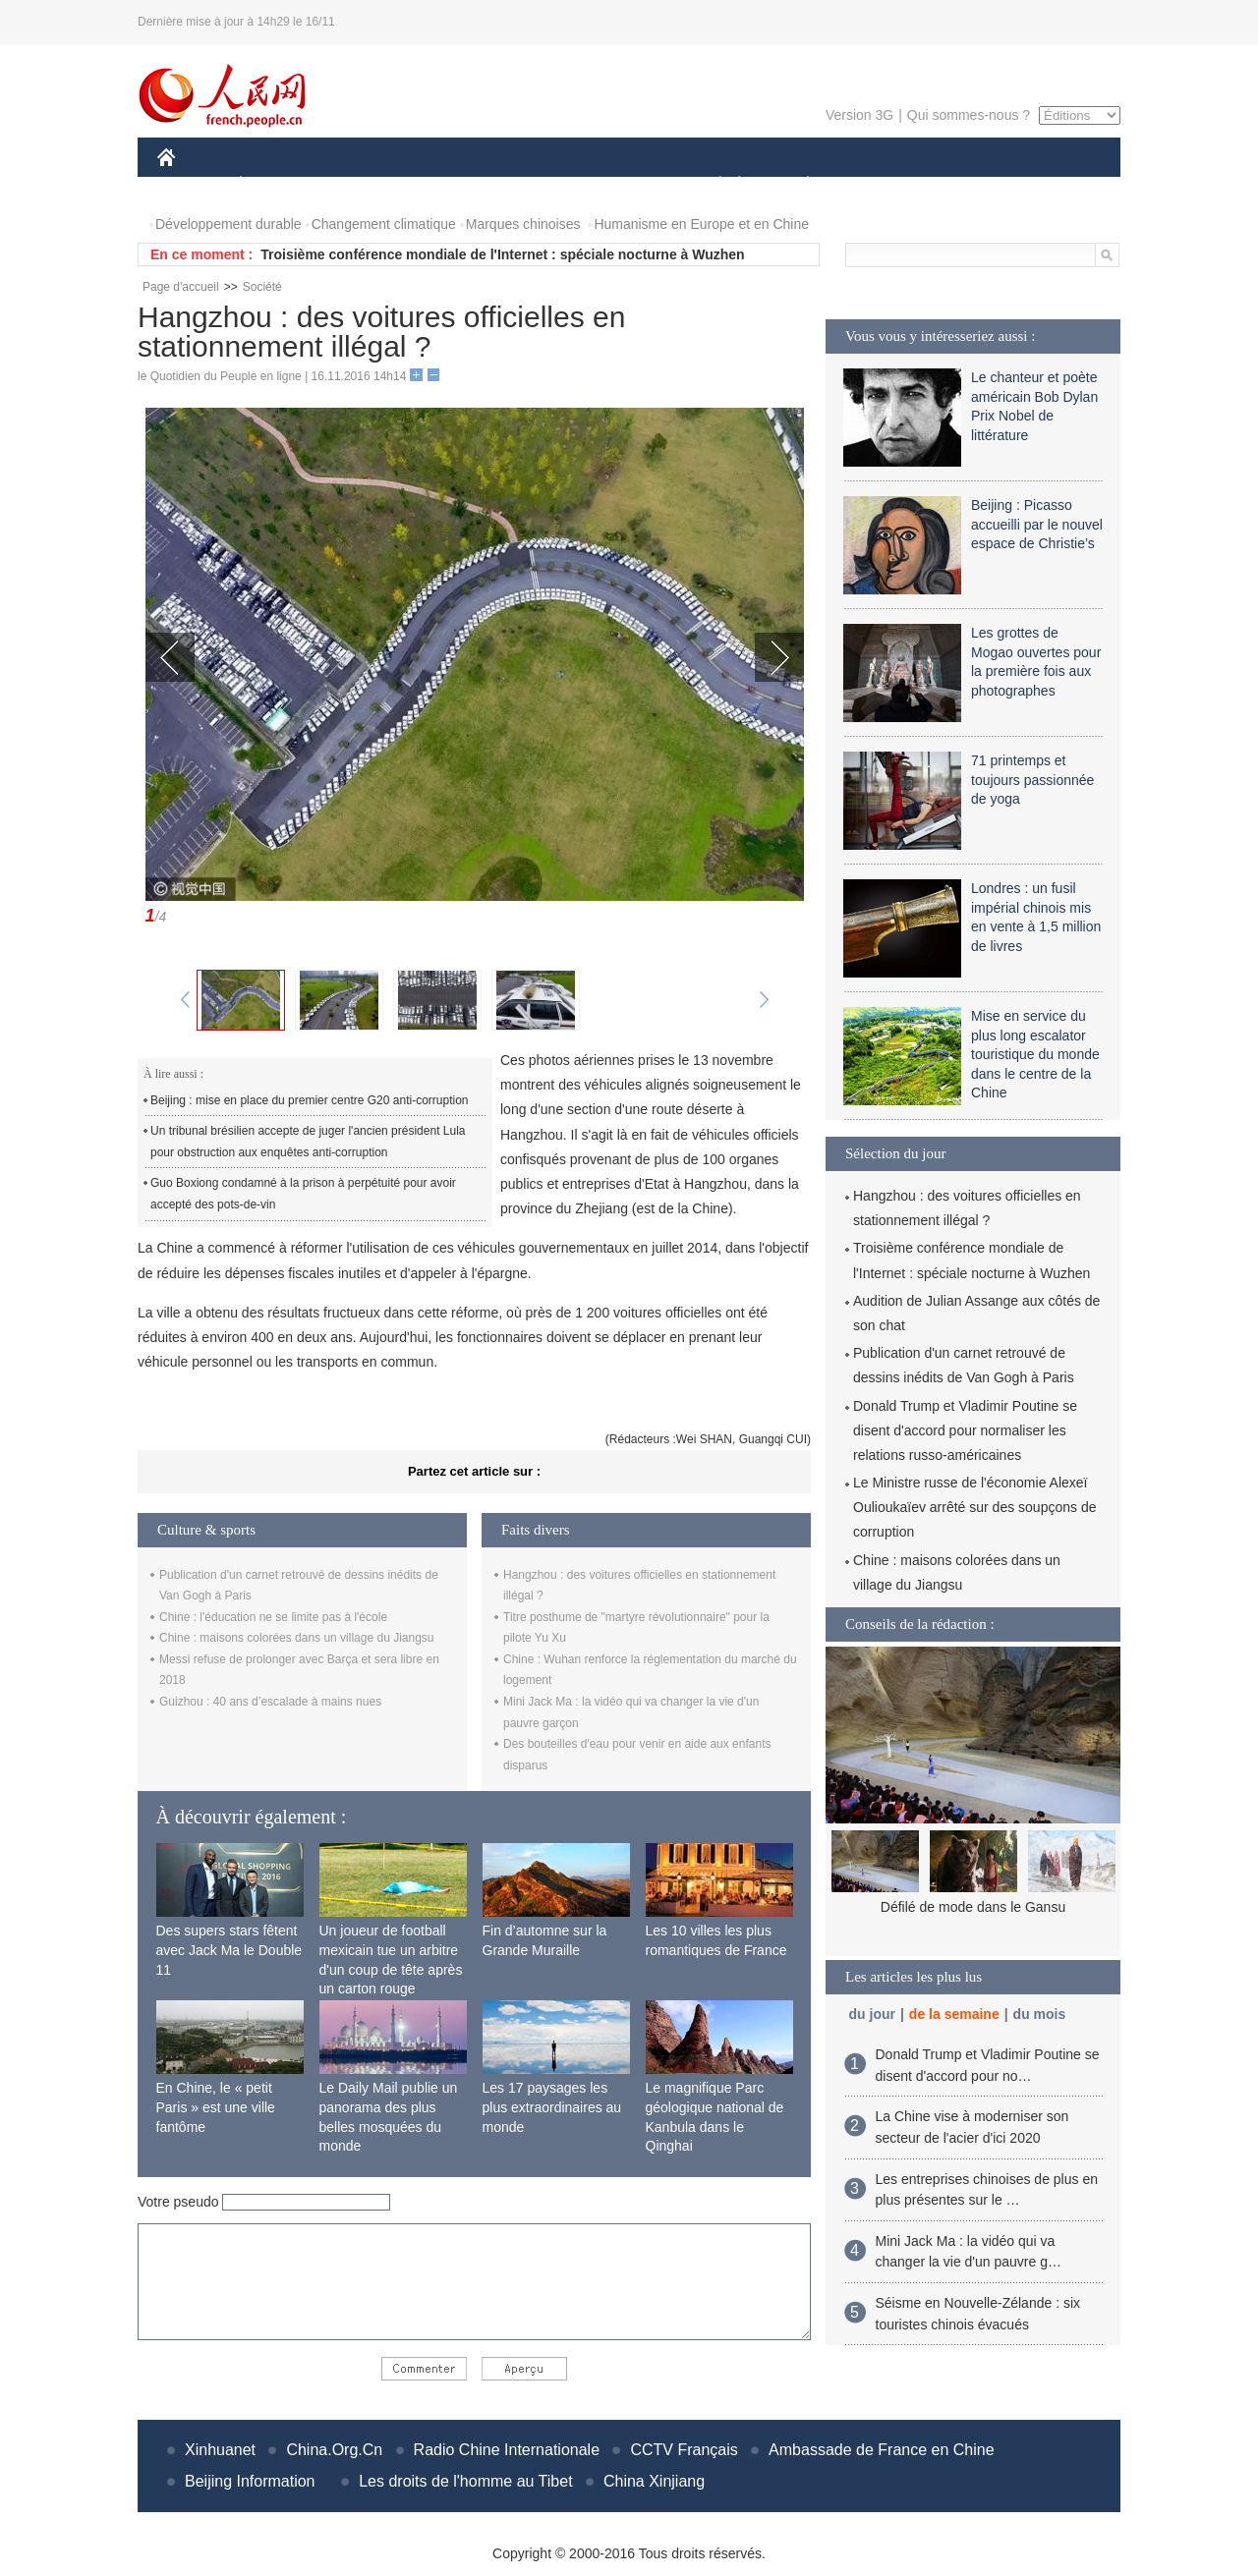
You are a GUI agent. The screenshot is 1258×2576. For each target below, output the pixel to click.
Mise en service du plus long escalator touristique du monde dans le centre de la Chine (1035, 1054)
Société (262, 287)
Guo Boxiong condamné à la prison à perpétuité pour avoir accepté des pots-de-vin (303, 1193)
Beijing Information (250, 2481)
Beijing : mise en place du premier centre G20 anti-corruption (309, 1100)
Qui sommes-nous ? (968, 115)
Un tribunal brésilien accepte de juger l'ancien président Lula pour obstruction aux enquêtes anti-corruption (308, 1141)
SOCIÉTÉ (710, 185)
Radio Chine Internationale (507, 2449)
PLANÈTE (797, 185)
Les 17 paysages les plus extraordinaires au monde (552, 2107)
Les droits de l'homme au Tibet (465, 2481)
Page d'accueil (181, 287)
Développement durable (228, 224)
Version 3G (859, 115)
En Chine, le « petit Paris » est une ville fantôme (215, 2107)
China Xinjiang (654, 2481)
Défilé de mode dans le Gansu (973, 1907)
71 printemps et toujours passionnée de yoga (1032, 780)
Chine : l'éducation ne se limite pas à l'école (273, 1617)
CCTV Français (683, 2449)
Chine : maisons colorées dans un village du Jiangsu (296, 1638)
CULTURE (623, 185)
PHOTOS (1050, 185)
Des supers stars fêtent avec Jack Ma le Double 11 (229, 1950)
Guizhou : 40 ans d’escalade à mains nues (270, 1701)
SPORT (876, 185)
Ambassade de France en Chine (881, 2449)
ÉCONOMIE (276, 185)
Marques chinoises (523, 224)
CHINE (191, 185)
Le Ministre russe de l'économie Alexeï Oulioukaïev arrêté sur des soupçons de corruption (974, 1507)
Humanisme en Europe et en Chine (701, 224)
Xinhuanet (220, 2449)
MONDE (366, 185)
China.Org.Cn (334, 2449)
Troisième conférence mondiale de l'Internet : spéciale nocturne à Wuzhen (502, 254)
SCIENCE (535, 185)
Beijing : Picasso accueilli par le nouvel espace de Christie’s (1037, 524)
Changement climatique (384, 224)
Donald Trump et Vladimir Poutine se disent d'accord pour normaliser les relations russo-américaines (965, 1430)
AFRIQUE (449, 185)
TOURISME (960, 185)
